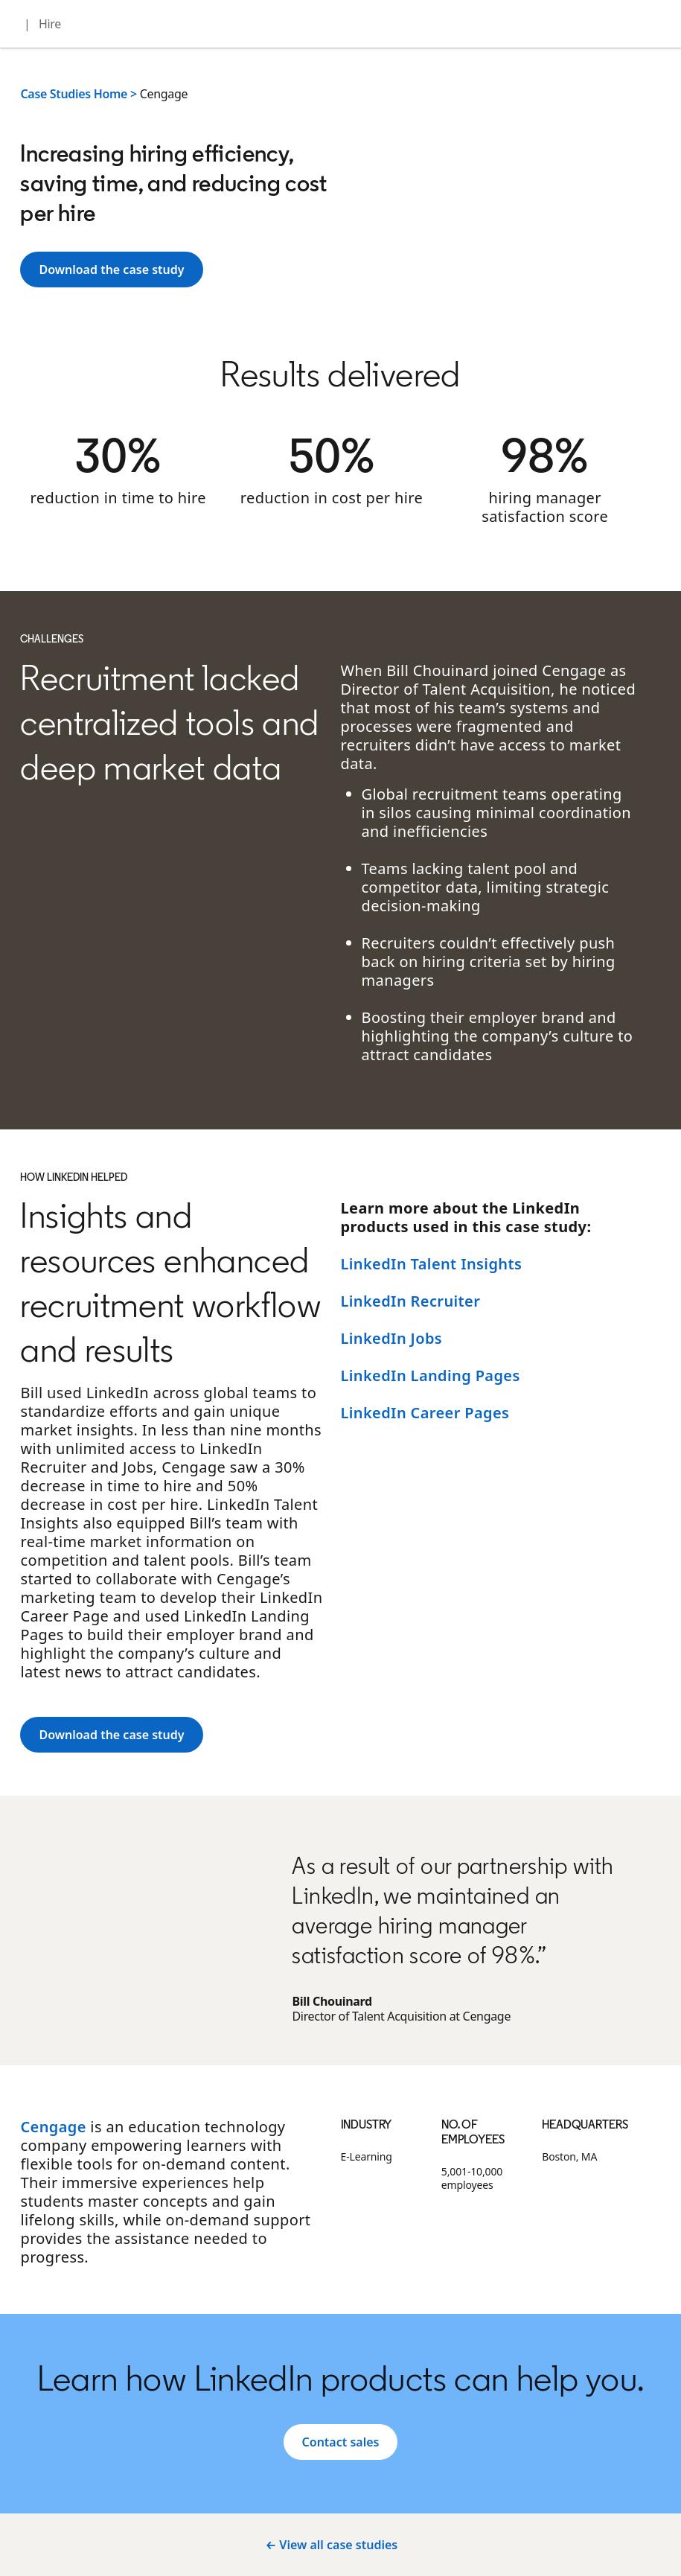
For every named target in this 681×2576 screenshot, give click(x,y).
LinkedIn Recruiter (411, 1301)
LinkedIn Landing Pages (430, 1375)
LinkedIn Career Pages (425, 1413)
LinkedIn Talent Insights (431, 1264)
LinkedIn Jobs (392, 1338)
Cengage (53, 2127)
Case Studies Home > (78, 94)
